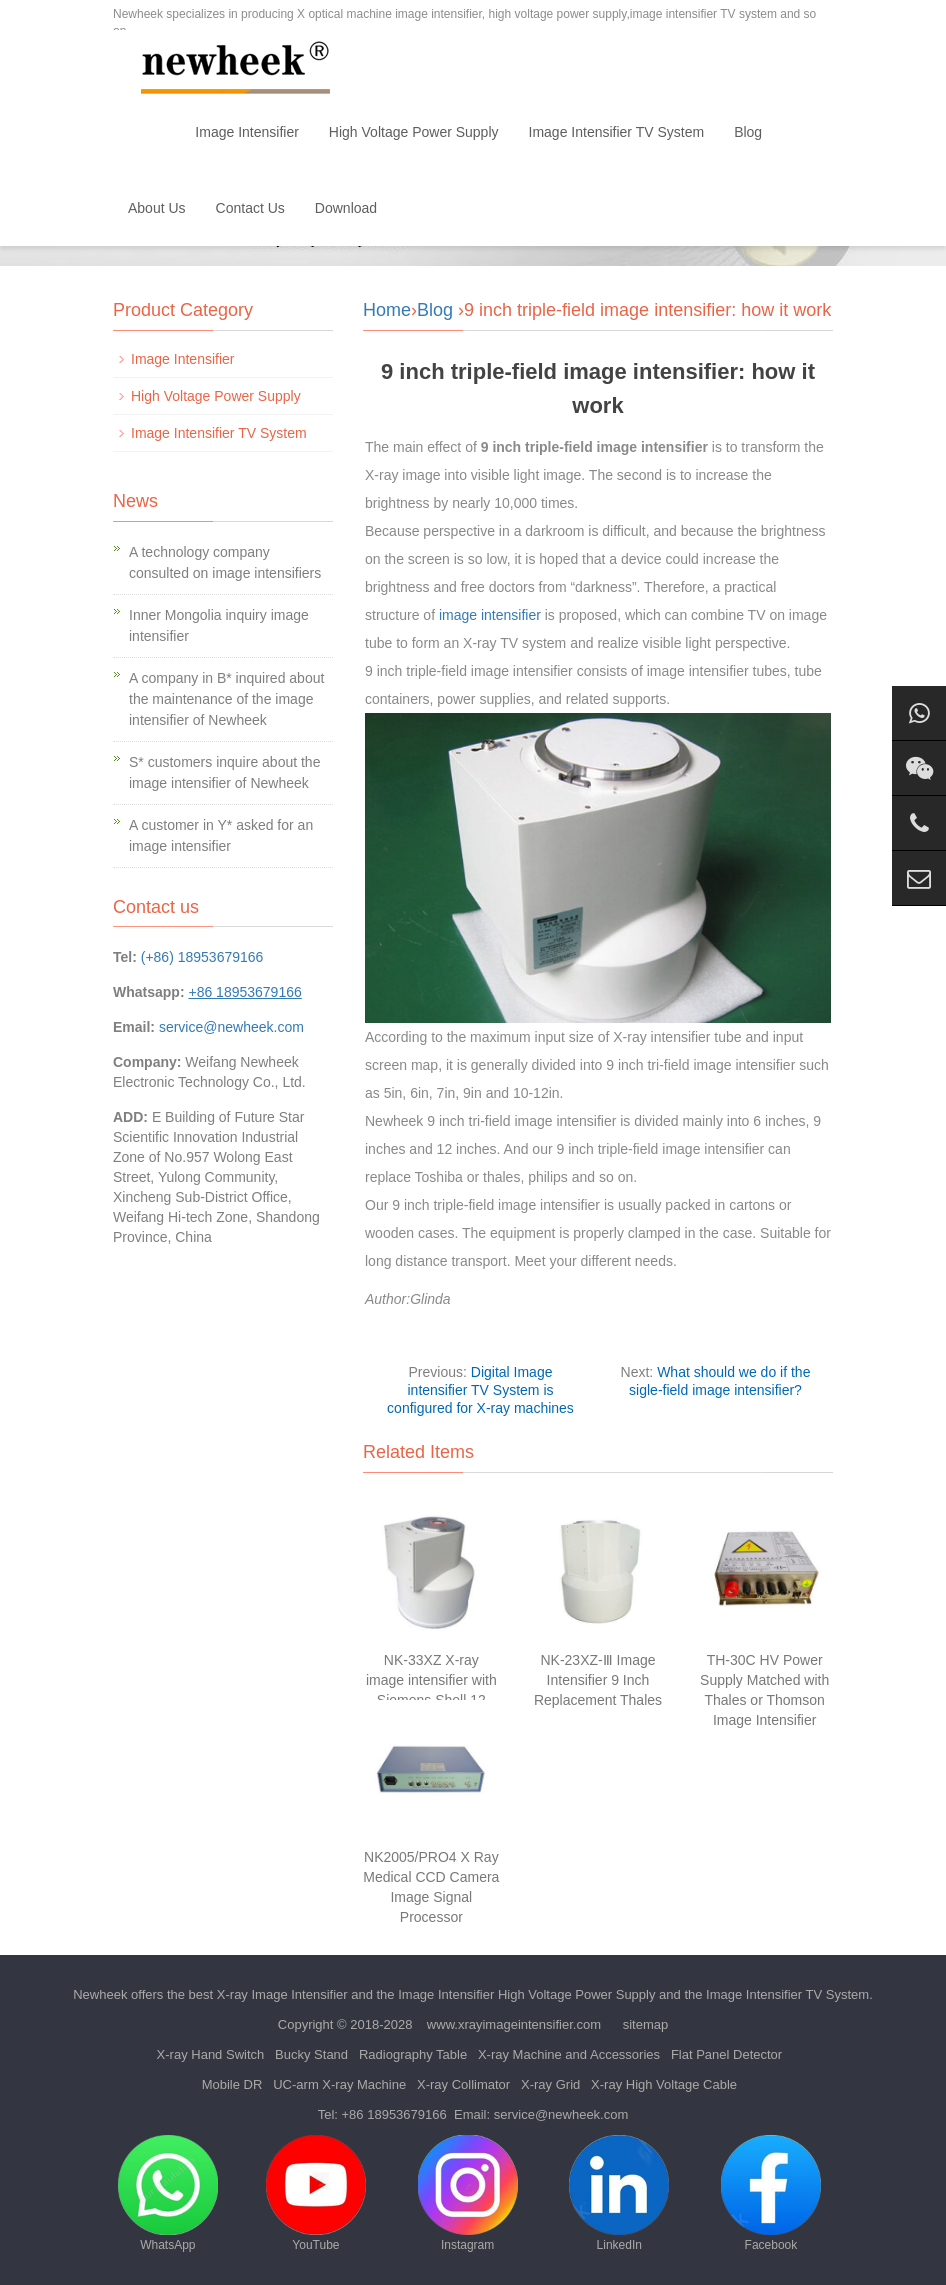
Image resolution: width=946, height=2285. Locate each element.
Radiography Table (413, 2054)
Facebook (771, 2193)
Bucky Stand (311, 2054)
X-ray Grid (550, 2084)
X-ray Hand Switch (211, 2054)
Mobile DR (232, 2084)
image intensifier (490, 615)
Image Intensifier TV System (617, 132)
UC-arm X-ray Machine (339, 2084)
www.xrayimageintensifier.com (514, 2024)
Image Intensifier (247, 132)
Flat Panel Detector (726, 2054)
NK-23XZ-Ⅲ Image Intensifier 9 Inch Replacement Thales (598, 1680)
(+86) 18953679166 (202, 957)
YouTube (316, 2193)
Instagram (468, 2193)
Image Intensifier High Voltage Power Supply (526, 1994)
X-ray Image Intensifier (282, 1994)
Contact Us (250, 208)
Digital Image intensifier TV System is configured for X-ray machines (480, 1390)
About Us (157, 208)
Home (146, 132)
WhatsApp (168, 2193)
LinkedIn (619, 2193)
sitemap (646, 2024)
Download (346, 208)
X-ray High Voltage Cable (664, 2084)
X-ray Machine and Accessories (569, 2054)
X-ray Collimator (463, 2084)
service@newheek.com (231, 1027)
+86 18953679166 (394, 2114)
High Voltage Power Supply (414, 132)
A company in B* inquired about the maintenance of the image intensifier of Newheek (226, 699)
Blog (748, 132)
